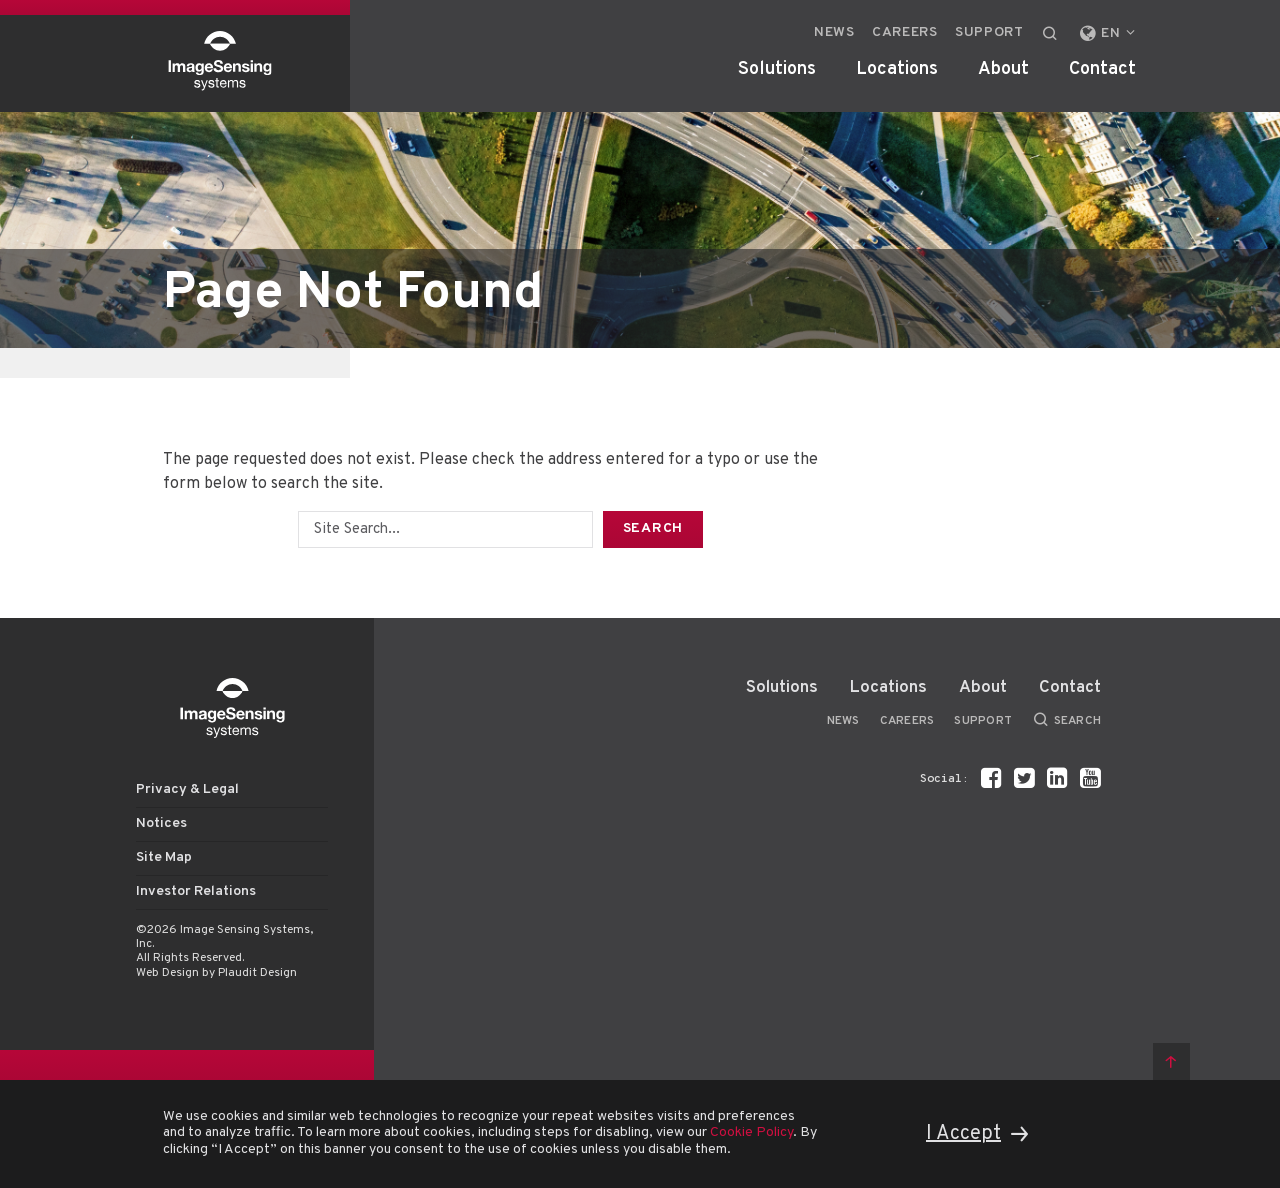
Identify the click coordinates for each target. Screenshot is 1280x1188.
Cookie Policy (751, 1132)
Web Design (167, 973)
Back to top (1171, 1061)
